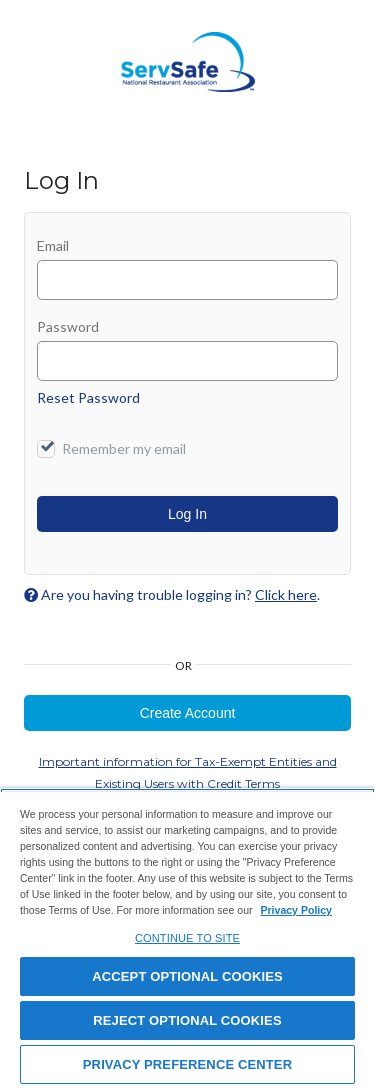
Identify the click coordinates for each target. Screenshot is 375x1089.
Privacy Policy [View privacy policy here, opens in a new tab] (296, 910)
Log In (187, 514)
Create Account (188, 713)
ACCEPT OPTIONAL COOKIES (187, 976)
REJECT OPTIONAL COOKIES (187, 1020)
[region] (187, 938)
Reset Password (88, 397)
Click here (286, 594)
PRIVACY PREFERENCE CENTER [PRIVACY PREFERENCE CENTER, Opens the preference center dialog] (187, 1064)
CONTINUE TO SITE (187, 938)
